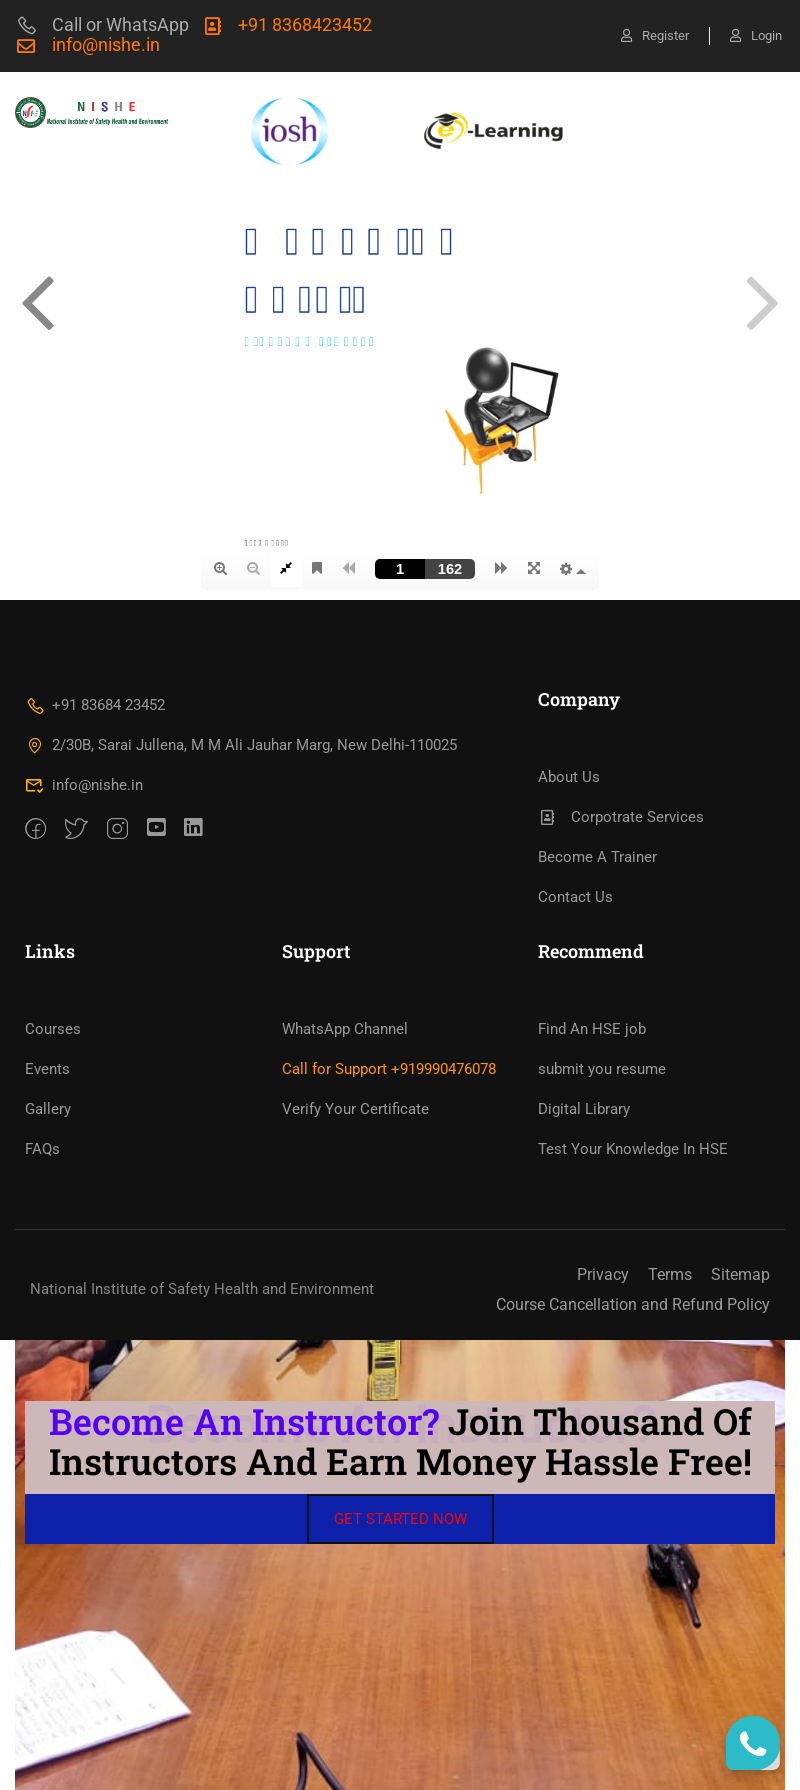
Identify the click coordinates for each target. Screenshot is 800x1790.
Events (47, 1069)
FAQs (42, 1149)
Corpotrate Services (621, 817)
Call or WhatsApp (102, 24)
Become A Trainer (597, 857)
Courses (53, 1029)
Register (655, 35)
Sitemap (740, 1274)
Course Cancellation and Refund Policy (633, 1304)
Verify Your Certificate (355, 1109)
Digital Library (584, 1109)
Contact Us (575, 897)
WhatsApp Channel (345, 1029)
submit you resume (602, 1069)
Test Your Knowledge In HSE (633, 1149)
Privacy (603, 1274)
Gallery (48, 1109)
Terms (670, 1274)
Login (756, 35)
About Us (569, 777)
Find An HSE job (592, 1029)
